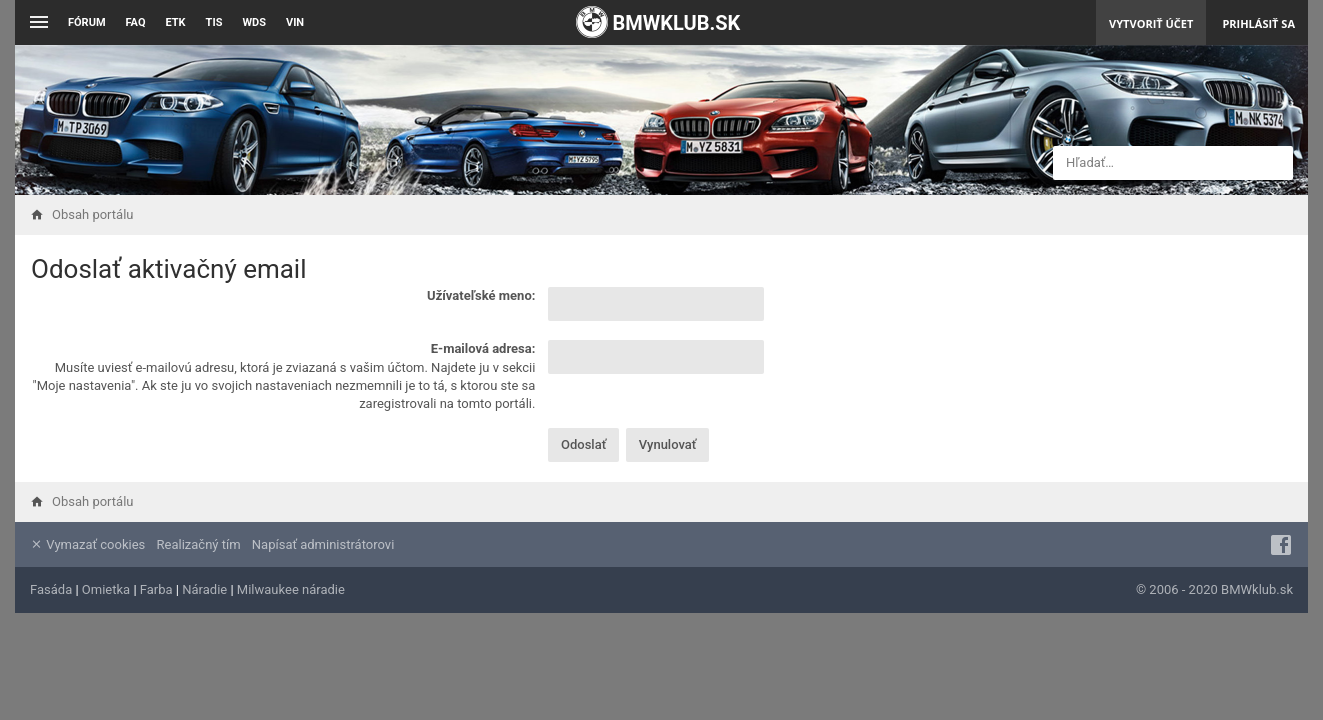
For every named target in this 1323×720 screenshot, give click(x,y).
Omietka (106, 589)
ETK (176, 22)
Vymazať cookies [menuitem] (87, 544)
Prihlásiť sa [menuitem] (1258, 23)
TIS (214, 22)
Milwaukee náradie (291, 589)
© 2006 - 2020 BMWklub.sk (1214, 589)
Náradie (204, 589)
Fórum (87, 22)
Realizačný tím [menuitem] (199, 544)
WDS (254, 22)
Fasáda (51, 589)
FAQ (136, 22)
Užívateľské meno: (481, 295)
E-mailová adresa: (483, 348)
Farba (156, 589)
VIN (295, 22)
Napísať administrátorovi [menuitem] (323, 544)
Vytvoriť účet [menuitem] (1151, 23)
